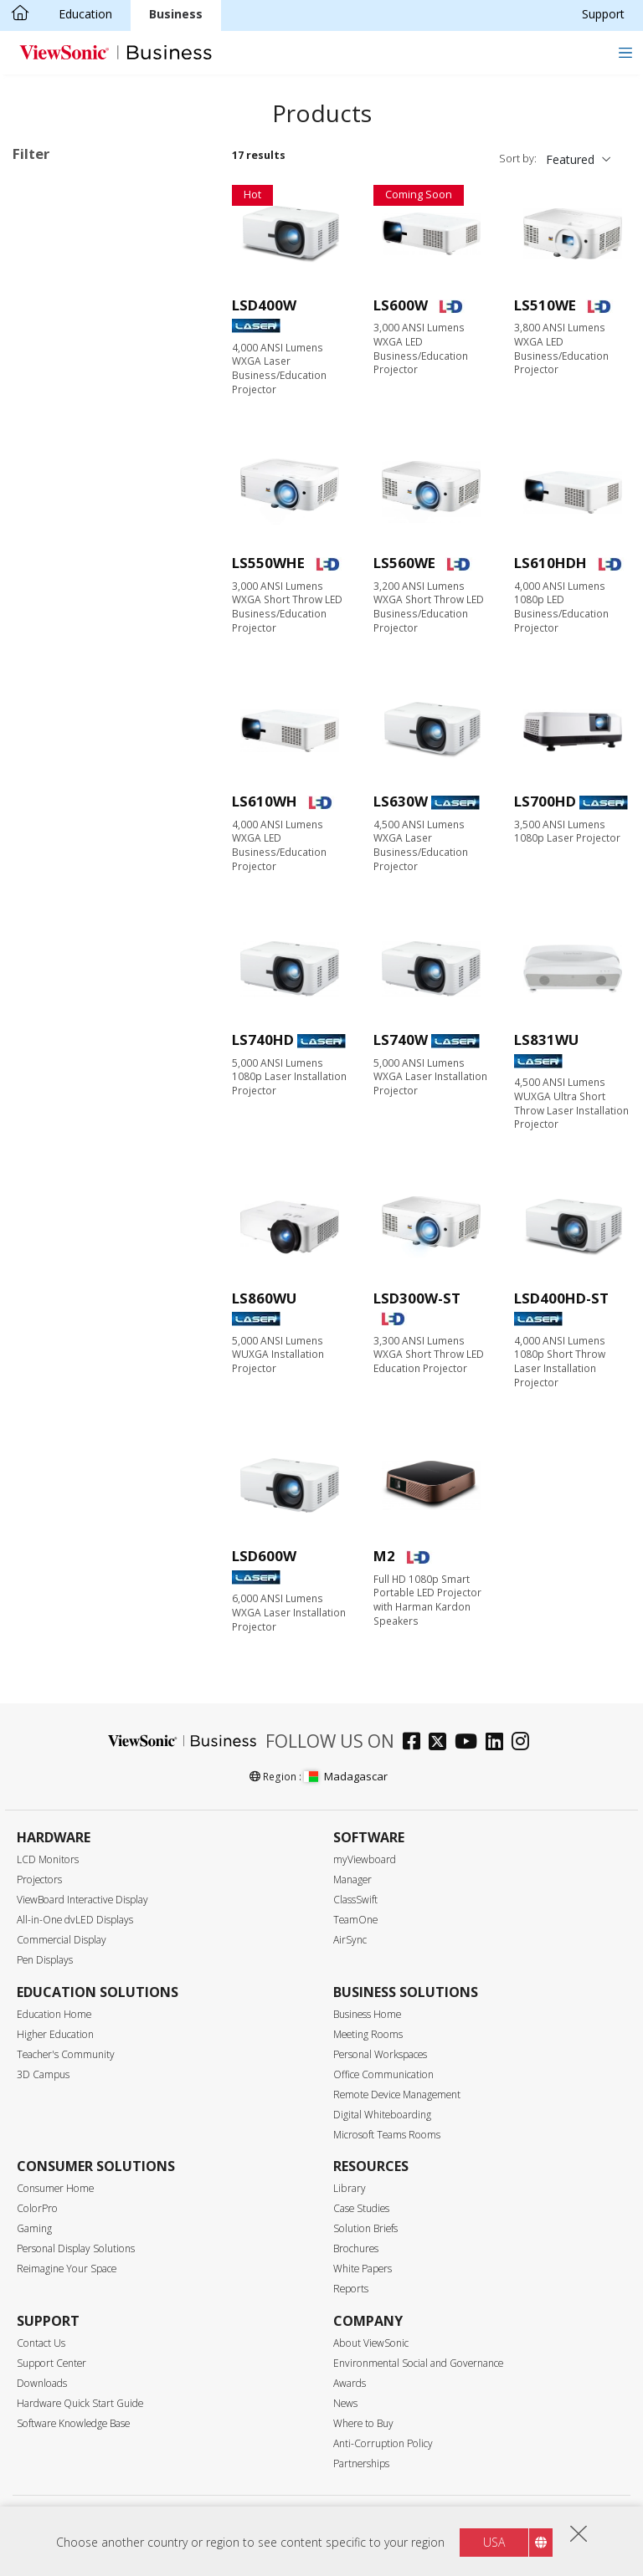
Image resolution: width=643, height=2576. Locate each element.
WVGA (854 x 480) (87, 544)
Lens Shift (65, 1275)
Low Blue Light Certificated (112, 1229)
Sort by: (518, 158)
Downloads (42, 2383)
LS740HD (263, 1039)
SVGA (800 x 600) (85, 567)
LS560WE (404, 562)
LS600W (400, 305)
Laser (54, 320)
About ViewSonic (371, 2343)
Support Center (51, 2363)
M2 (384, 1555)
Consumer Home (55, 2188)
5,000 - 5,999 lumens (95, 836)
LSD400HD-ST (561, 1298)
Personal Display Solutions (76, 2248)
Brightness (61, 747)
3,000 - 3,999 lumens (95, 791)
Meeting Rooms (368, 2034)
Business (176, 14)
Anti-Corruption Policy (383, 2443)
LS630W (400, 801)
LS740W (400, 1039)
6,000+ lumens (79, 859)
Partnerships (361, 2463)
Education (85, 14)
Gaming (34, 2228)
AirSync (350, 1940)
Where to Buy (363, 2423)
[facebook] (416, 1743)
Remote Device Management (396, 2094)
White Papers (362, 2268)
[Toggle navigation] (625, 52)
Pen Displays (45, 1960)
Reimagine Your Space (66, 2268)
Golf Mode (67, 1297)
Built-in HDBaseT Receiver (110, 1342)
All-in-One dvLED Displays (75, 1920)
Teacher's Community (66, 2054)
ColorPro (37, 2208)
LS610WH (264, 801)
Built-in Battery (79, 1122)
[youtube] (470, 1743)
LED (50, 275)
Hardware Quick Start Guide (80, 2403)
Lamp (54, 297)
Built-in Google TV (87, 1100)
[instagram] (525, 1743)
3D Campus (43, 2074)
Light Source (66, 253)
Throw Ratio (64, 904)
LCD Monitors (48, 1859)
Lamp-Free (49, 212)
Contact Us (41, 2343)
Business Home (367, 2014)
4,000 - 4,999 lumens (95, 814)
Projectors (39, 1879)
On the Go (66, 477)
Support (603, 14)
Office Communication (383, 2074)
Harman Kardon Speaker (105, 1077)
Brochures (355, 2248)
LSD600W (264, 1555)
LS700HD (545, 801)
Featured (570, 159)
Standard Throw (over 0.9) (109, 926)
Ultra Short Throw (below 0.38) (107, 979)
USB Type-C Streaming (100, 1207)
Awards (349, 2383)
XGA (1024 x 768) (85, 589)
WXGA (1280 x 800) (90, 635)
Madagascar (346, 1776)
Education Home (54, 2014)
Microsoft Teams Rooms (386, 2135)
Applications (65, 365)
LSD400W (264, 305)
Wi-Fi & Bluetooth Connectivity (87, 1176)
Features (54, 1033)
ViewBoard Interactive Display (82, 1899)
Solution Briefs (365, 2228)
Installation (68, 455)
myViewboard (364, 1859)
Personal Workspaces (380, 2054)
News (345, 2403)
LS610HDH (550, 562)
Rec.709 (60, 1145)
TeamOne (355, 1920)
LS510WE (545, 305)
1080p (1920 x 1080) (94, 657)
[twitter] (442, 1743)
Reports (350, 2289)
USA (494, 2542)
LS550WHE (268, 562)
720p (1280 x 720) (87, 612)
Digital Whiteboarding (382, 2114)
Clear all (176, 189)
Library (349, 2188)
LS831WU (546, 1039)
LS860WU (264, 1298)
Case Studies (361, 2208)
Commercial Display (61, 1940)
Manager (352, 1879)
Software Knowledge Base (73, 2423)
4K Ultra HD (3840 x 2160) (109, 702)
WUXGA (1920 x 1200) (98, 680)
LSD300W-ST (416, 1298)
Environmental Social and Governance (418, 2363)
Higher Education (55, 2034)
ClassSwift (355, 1899)
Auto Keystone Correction (109, 1252)
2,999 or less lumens (95, 768)
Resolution (60, 522)
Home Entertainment (95, 432)
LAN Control (72, 1320)
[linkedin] (499, 1743)
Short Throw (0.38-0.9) (99, 948)
